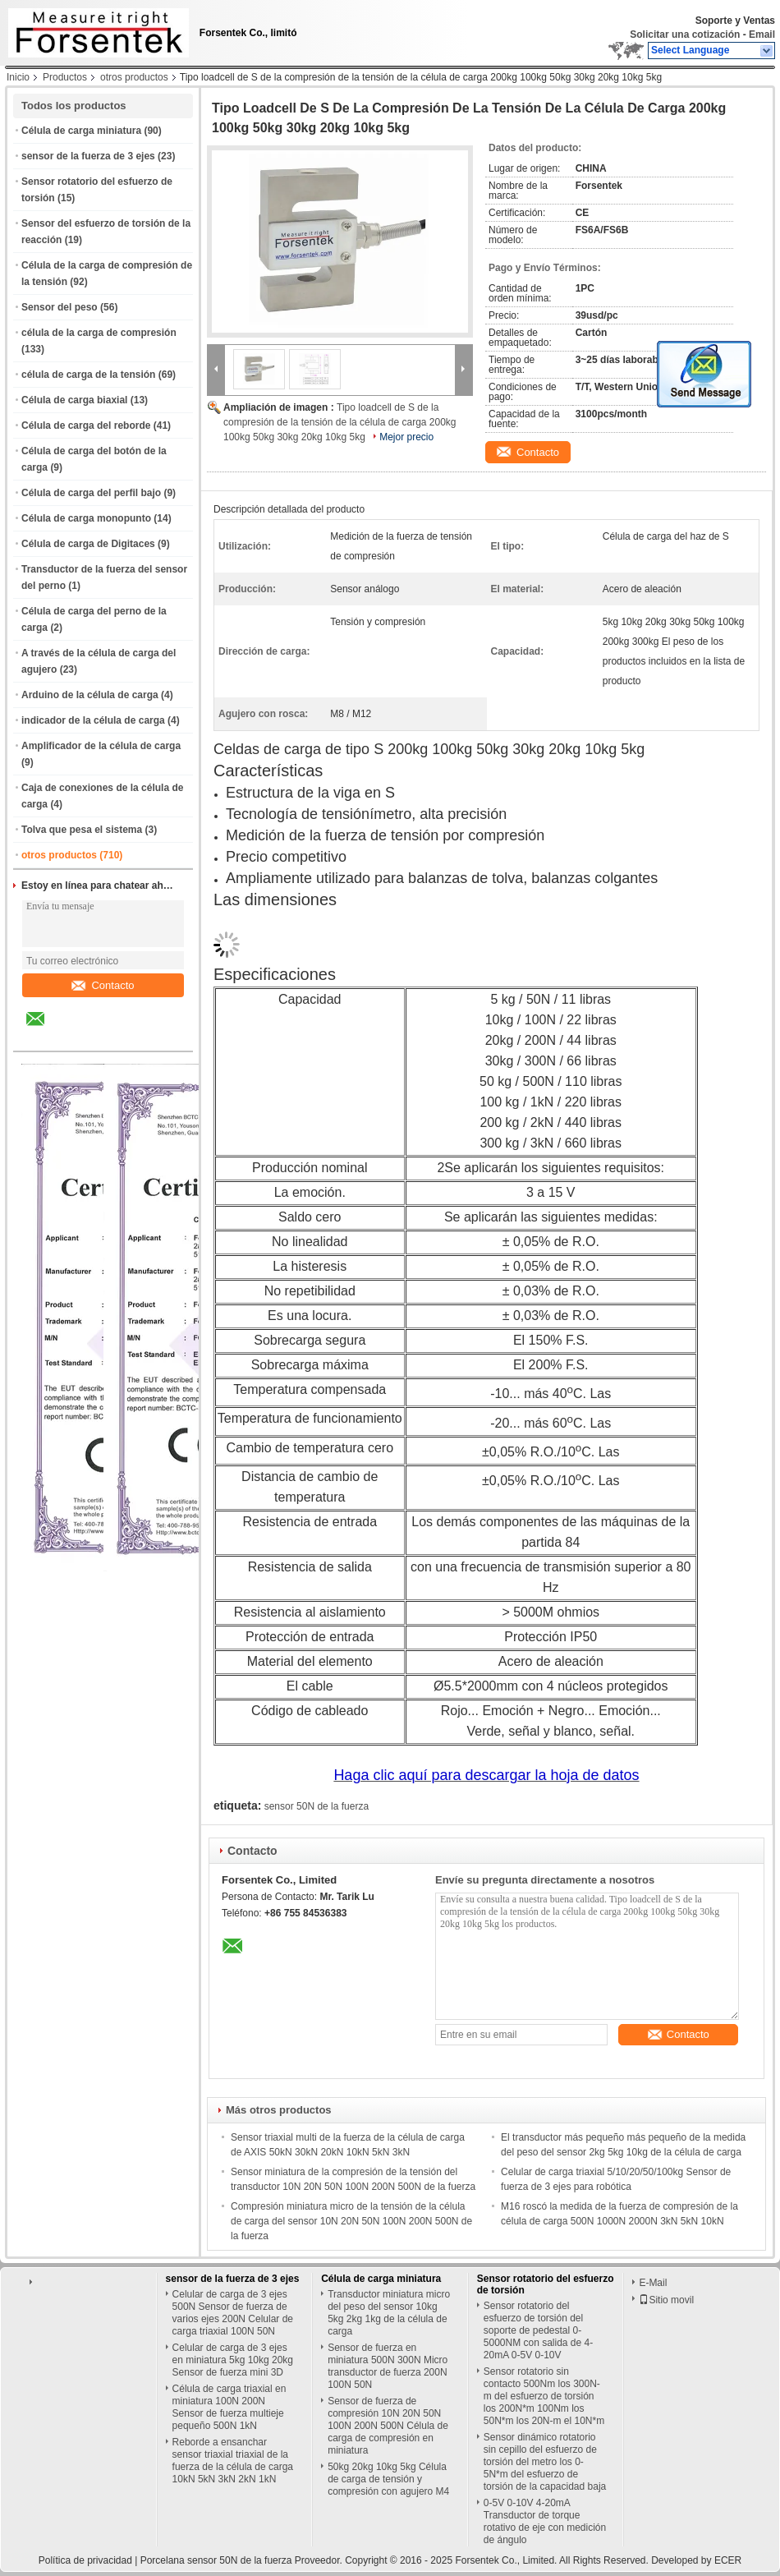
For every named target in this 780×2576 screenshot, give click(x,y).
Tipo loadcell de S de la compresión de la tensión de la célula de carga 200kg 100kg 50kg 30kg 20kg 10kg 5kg (340, 422)
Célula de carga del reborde (85, 425)
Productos (65, 77)
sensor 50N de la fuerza (316, 1806)
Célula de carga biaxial (74, 400)
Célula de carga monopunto (86, 518)
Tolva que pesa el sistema (81, 829)
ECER (727, 2560)
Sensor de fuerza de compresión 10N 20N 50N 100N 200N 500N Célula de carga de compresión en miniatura (388, 2425)
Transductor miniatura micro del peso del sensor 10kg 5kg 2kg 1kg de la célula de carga (389, 2312)
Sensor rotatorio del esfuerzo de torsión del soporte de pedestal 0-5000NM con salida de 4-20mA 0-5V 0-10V (538, 2330)
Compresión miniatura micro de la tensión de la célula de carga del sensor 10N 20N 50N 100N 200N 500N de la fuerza (351, 2221)
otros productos (134, 77)
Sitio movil (666, 2300)
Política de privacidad (85, 2560)
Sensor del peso (59, 307)
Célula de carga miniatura (81, 130)
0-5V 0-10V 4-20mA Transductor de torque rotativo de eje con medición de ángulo (545, 2521)
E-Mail (653, 2282)
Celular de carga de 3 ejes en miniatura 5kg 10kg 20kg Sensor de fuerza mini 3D (232, 2360)
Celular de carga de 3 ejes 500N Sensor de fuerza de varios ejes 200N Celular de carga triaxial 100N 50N (232, 2312)
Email (762, 34)
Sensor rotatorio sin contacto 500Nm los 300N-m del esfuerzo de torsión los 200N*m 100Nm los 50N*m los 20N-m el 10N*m (544, 2396)
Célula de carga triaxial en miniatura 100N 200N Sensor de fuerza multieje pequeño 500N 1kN (229, 2407)
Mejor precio (406, 437)
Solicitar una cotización (685, 34)
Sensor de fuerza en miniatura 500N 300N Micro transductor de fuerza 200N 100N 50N (387, 2366)
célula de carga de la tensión (88, 374)
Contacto (102, 985)
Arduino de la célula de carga (89, 695)
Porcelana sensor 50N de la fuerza (216, 2560)
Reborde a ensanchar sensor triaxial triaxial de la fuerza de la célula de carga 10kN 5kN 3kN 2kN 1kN (232, 2460)
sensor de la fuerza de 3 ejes (88, 156)
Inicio (18, 77)
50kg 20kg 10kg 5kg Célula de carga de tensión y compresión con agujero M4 (388, 2479)
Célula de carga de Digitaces (88, 544)
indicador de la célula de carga (93, 720)
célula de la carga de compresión (99, 332)
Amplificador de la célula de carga (101, 746)
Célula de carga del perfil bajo (91, 493)
